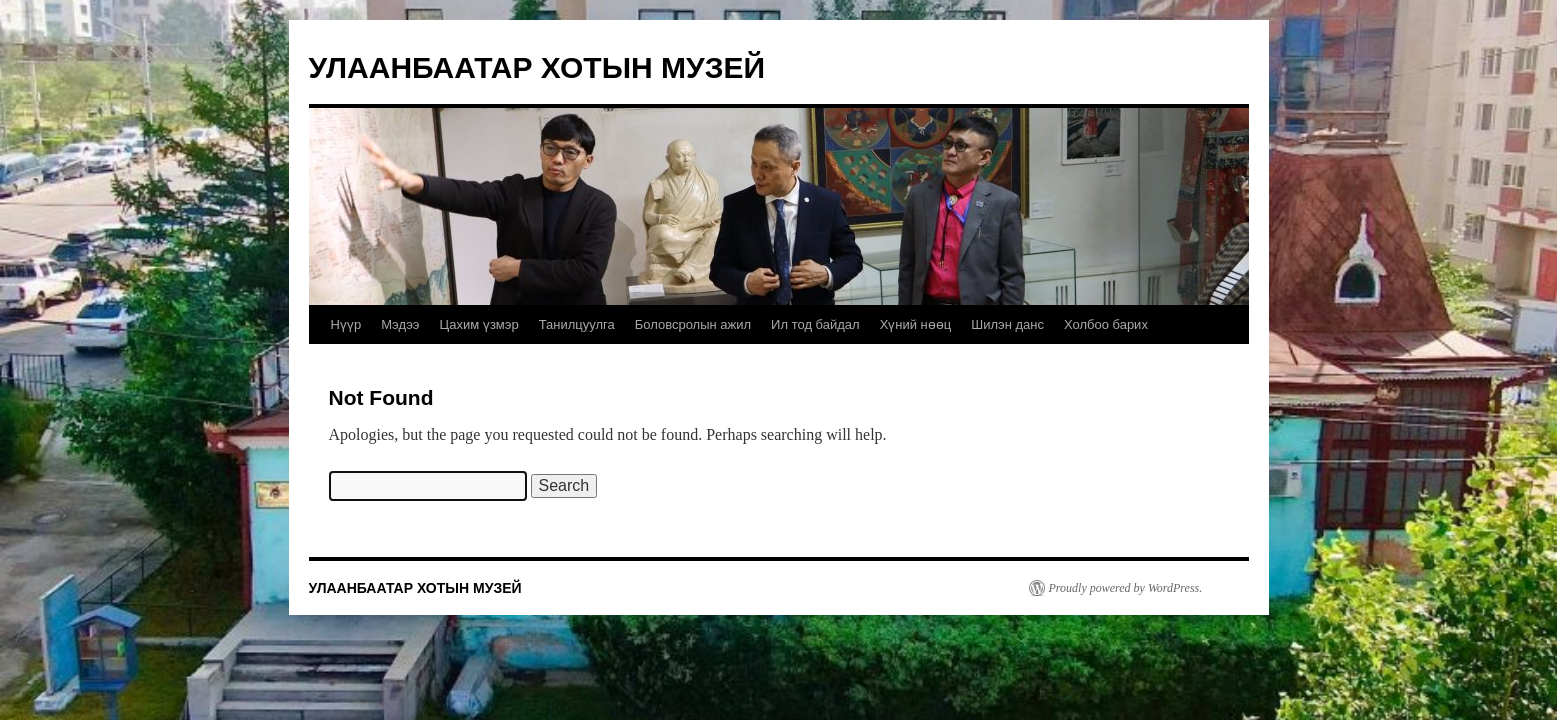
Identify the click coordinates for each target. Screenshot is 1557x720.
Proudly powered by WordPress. (1126, 588)
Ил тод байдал (815, 324)
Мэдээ (400, 324)
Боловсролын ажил (693, 324)
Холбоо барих (1106, 324)
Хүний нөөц (916, 324)
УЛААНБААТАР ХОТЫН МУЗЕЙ (537, 67)
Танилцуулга (577, 324)
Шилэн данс (1007, 324)
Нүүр (346, 324)
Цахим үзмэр (478, 324)
